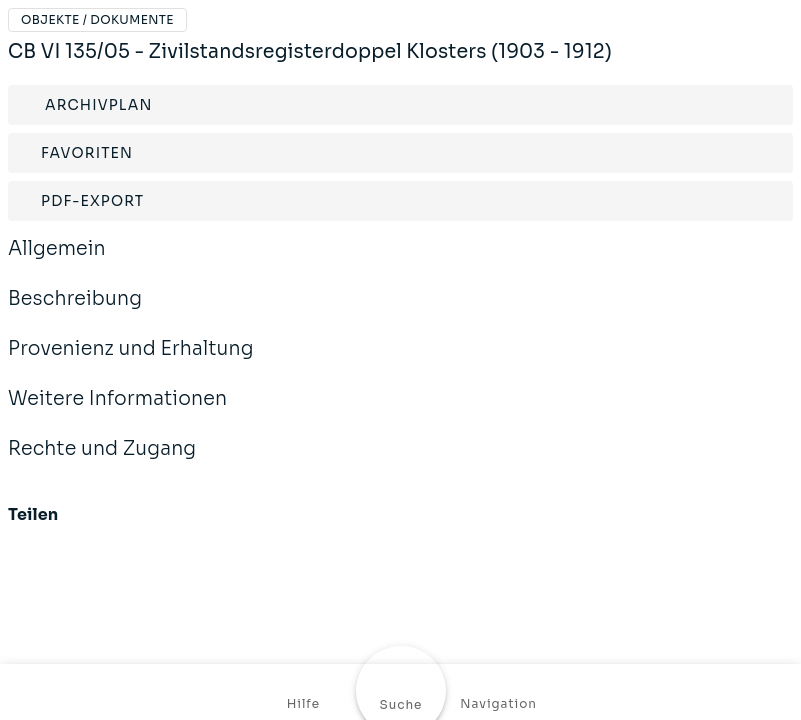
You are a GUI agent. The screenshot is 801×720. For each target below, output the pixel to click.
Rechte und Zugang (102, 462)
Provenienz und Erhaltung (131, 362)
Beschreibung (75, 312)
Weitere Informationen (117, 412)
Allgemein (57, 262)
